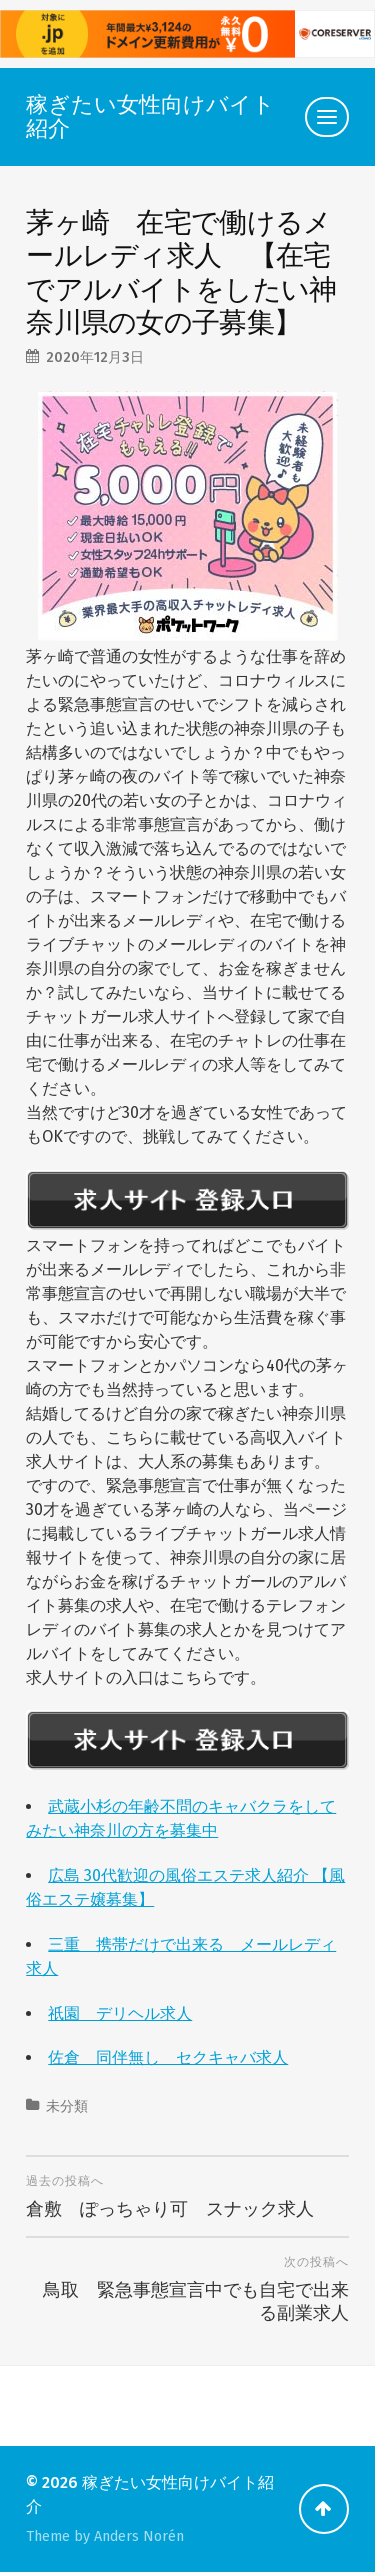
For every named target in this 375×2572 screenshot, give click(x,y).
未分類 (67, 2106)
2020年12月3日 (95, 357)
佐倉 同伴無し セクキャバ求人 (168, 2057)
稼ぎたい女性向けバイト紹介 (150, 117)
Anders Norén (139, 2536)
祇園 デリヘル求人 (120, 2013)
